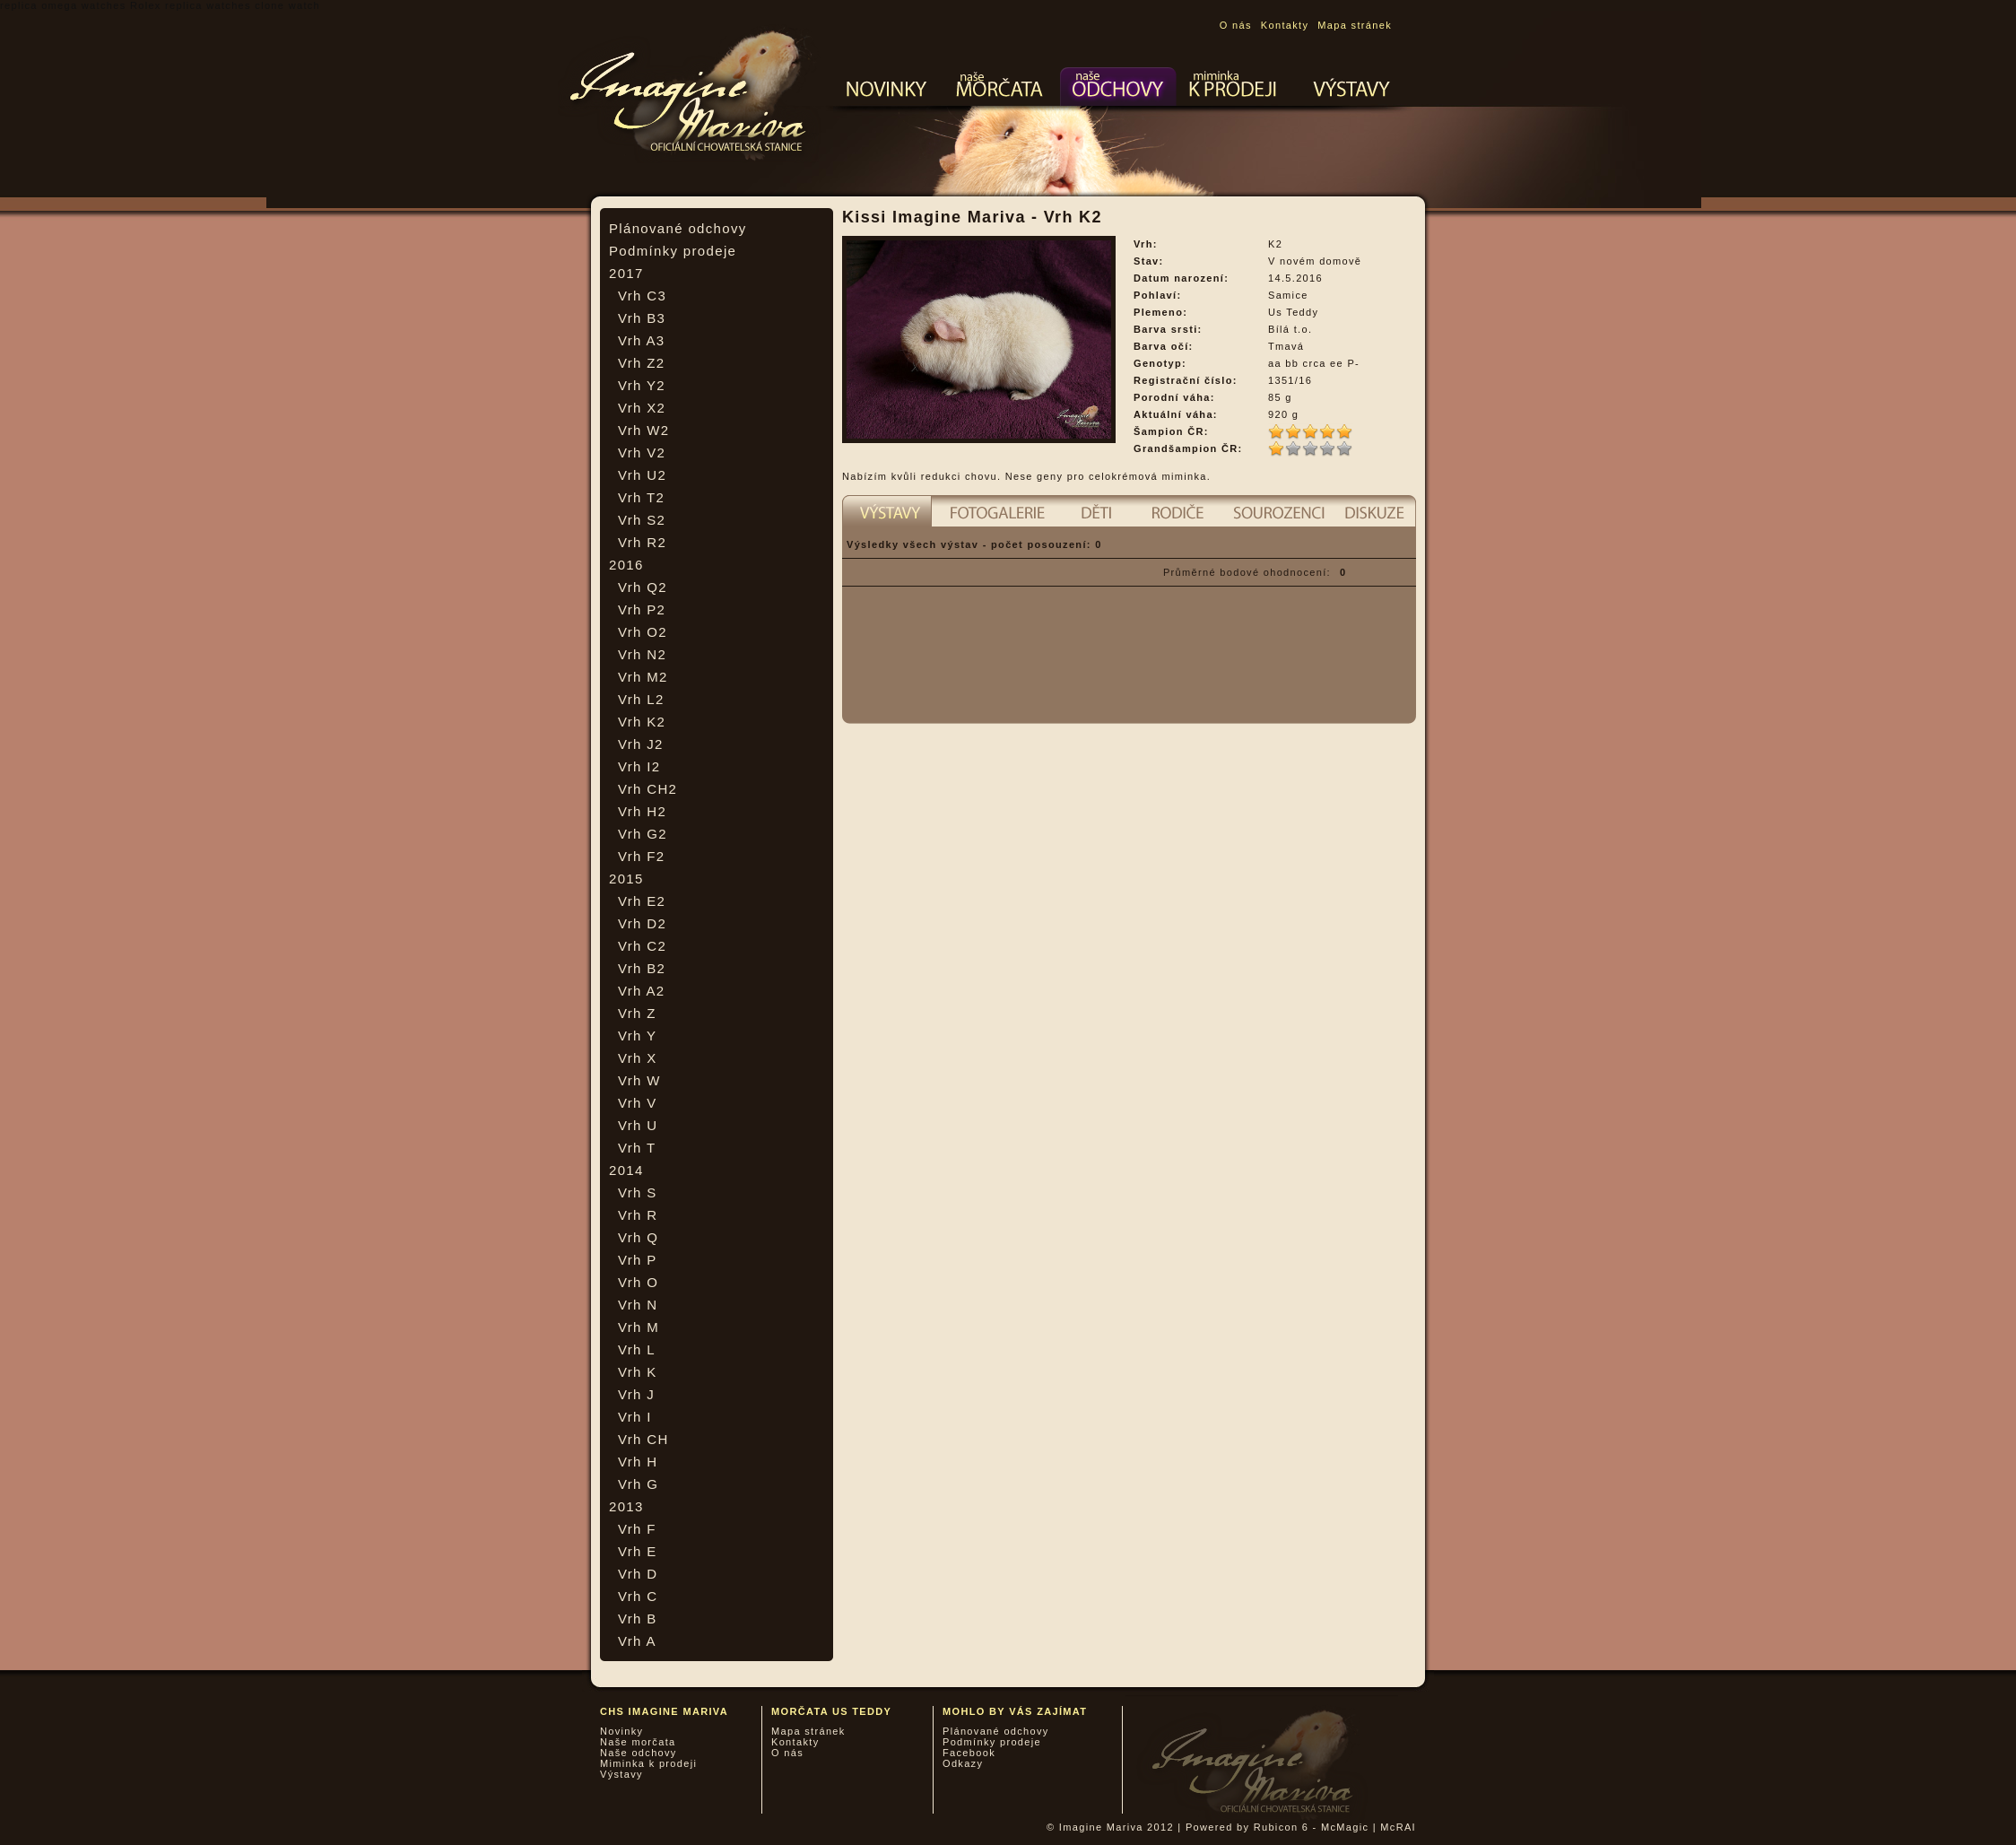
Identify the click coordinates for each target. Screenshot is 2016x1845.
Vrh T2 (641, 497)
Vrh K (637, 1371)
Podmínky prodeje (672, 250)
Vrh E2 (641, 901)
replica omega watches (63, 5)
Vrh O (638, 1282)
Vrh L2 (641, 699)
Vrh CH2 (647, 788)
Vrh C (637, 1596)
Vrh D (637, 1573)
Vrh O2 (642, 632)
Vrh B (637, 1618)
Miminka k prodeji (648, 1763)
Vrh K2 (641, 721)
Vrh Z (637, 1013)
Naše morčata (637, 1741)
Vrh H (637, 1461)
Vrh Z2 (641, 362)
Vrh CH (643, 1439)
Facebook (969, 1752)
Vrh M (638, 1327)
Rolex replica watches (190, 5)
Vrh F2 (641, 856)
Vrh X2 (641, 407)
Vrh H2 (642, 811)
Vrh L (637, 1349)
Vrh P (637, 1259)
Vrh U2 (642, 475)
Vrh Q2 (642, 587)
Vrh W (639, 1080)
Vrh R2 (642, 542)
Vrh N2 (642, 654)
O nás (1236, 25)
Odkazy (963, 1763)
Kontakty (1284, 25)
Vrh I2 (639, 766)
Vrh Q (638, 1237)
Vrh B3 (641, 318)
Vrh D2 (642, 923)
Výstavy (621, 1774)
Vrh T (637, 1147)
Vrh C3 (642, 295)
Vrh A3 (641, 340)
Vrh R (637, 1215)
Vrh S (637, 1192)
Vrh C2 (642, 945)
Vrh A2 (641, 990)
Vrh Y (637, 1035)
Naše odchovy (638, 1752)
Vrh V (637, 1102)
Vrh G (638, 1484)
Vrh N (637, 1304)
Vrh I (635, 1416)
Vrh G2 (642, 833)
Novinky (621, 1731)
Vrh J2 (641, 744)
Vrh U (637, 1125)
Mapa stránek (1354, 25)
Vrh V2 (641, 452)
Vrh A (637, 1641)
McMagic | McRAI (1368, 1827)
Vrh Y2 (641, 385)
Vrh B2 (641, 968)
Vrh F (637, 1528)
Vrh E (637, 1551)
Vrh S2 (641, 519)
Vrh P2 (641, 609)
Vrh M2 (643, 676)
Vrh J (636, 1394)
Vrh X (637, 1058)
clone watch (287, 5)
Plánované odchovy (678, 228)
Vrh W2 (643, 430)
